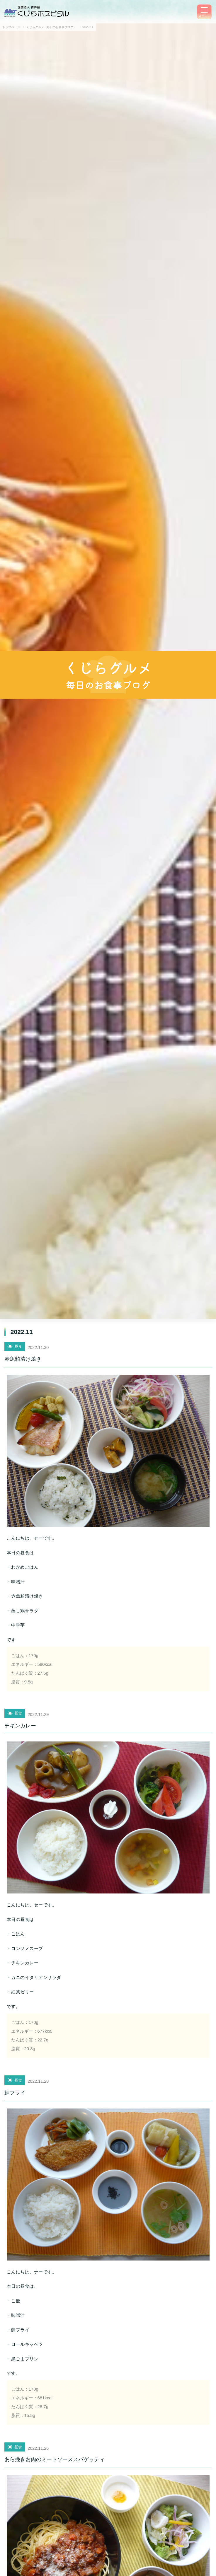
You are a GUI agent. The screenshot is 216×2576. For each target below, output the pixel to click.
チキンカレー (20, 1726)
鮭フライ (14, 2093)
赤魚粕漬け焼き (22, 1359)
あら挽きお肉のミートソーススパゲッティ (54, 2459)
